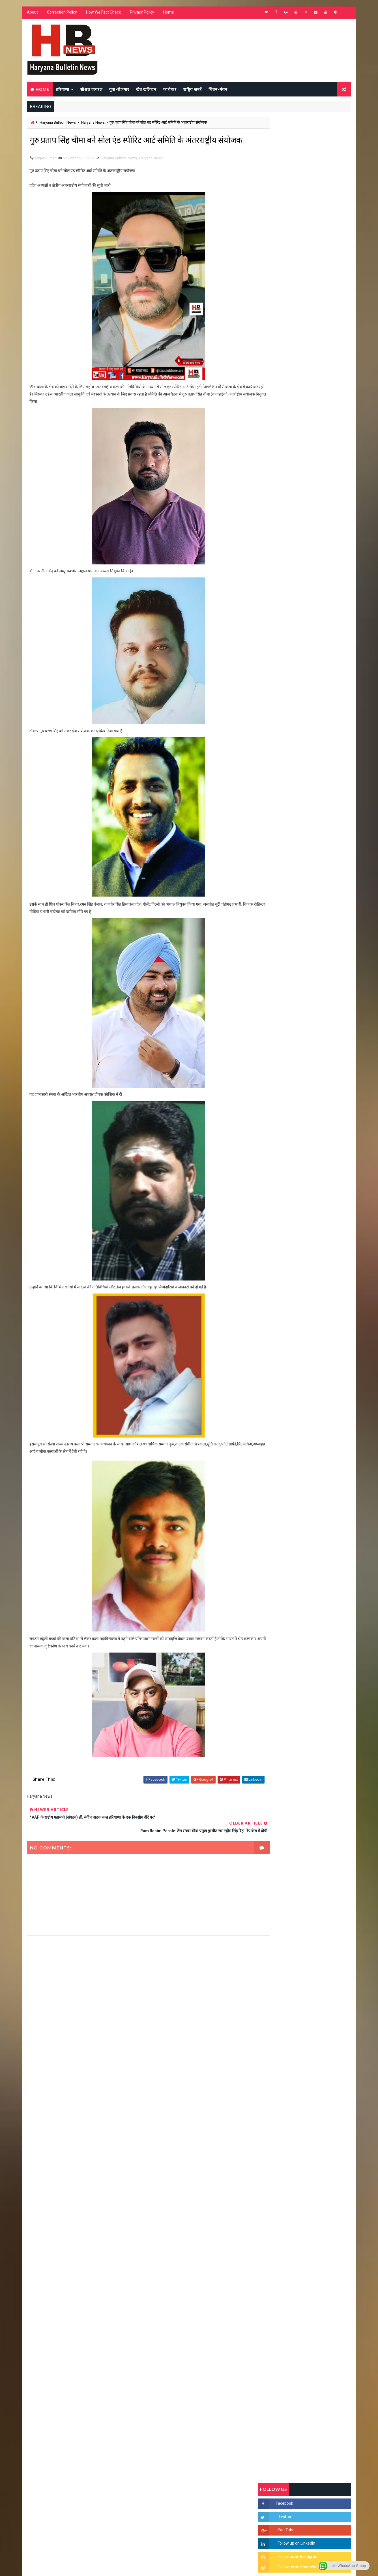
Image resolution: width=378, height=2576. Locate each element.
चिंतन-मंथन (217, 89)
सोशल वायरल (91, 89)
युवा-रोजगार (119, 89)
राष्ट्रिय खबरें (192, 89)
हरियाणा (62, 89)
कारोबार (169, 89)
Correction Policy (61, 14)
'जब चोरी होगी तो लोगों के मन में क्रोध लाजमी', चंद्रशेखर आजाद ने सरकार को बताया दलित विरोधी (317, 671)
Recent (274, 547)
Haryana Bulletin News (57, 123)
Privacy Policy (141, 14)
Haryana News (92, 123)
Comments (336, 547)
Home (168, 14)
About (31, 14)
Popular (305, 547)
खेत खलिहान (146, 89)
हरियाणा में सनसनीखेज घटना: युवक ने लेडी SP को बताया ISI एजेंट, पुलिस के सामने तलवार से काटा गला (318, 694)
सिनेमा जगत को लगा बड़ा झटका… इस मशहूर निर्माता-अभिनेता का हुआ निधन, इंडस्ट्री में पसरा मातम (317, 810)
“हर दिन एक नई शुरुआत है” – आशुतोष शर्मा (316, 712)
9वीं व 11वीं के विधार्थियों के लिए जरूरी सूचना (318, 782)
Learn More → (46, 2410)
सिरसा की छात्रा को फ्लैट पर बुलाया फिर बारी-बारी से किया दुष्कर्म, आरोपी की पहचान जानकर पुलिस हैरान (318, 647)
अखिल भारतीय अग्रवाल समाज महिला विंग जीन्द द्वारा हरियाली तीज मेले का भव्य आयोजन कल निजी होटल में (318, 741)
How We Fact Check (102, 14)
